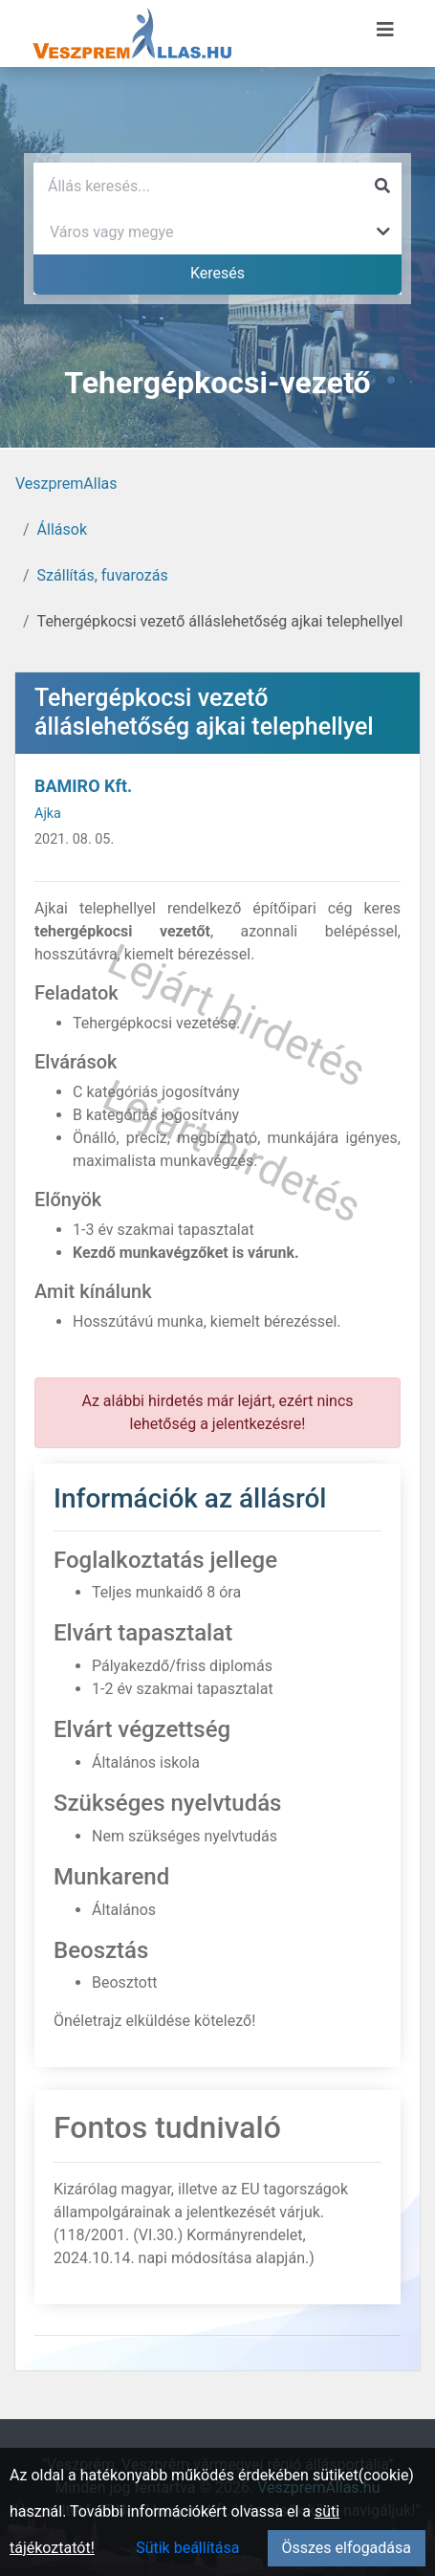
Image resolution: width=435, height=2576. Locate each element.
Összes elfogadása (346, 2548)
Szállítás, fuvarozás (102, 575)
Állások (62, 529)
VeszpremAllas (66, 483)
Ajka (47, 813)
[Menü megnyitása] (385, 30)
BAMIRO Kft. (83, 786)
